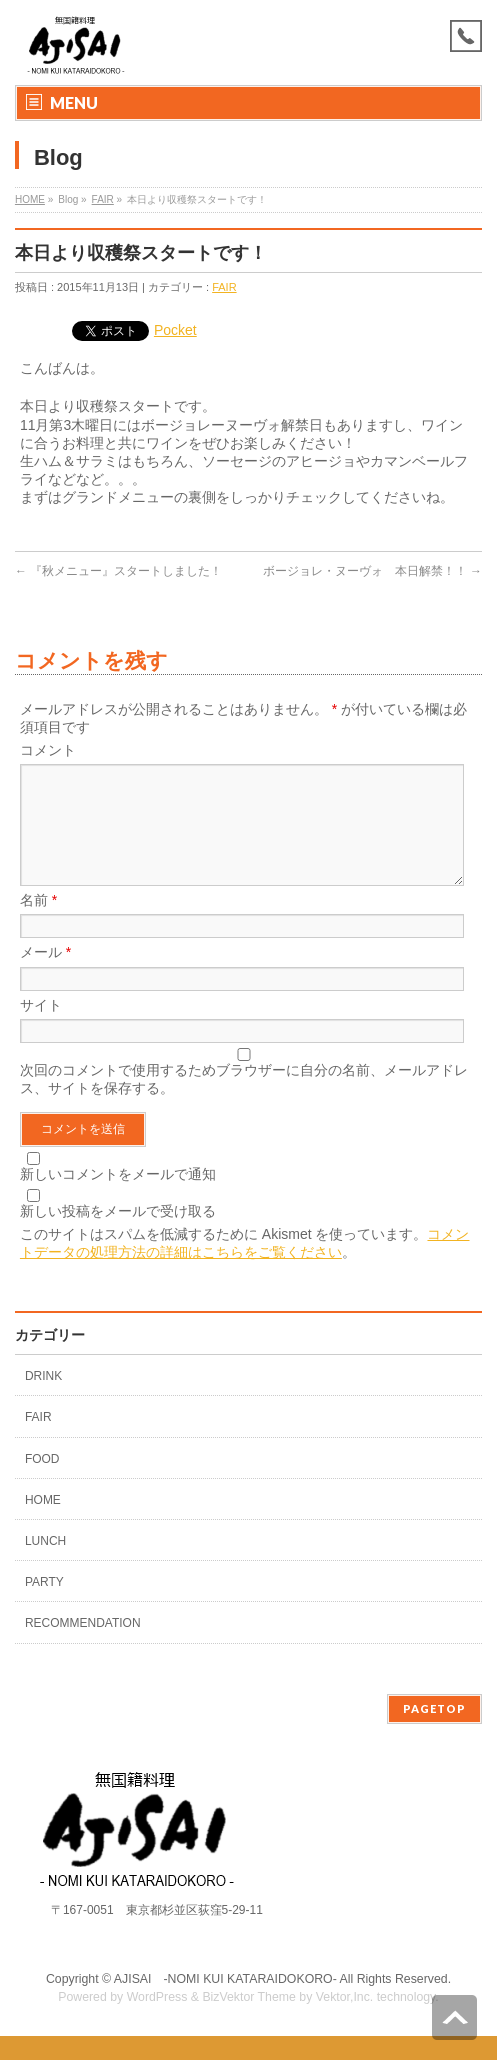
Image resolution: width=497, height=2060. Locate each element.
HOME (30, 199)
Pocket (175, 330)
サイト (41, 1029)
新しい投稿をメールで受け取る (118, 1235)
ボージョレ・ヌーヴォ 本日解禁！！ (372, 571)
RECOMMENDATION (83, 1647)
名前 (38, 924)
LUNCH (45, 1565)
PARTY (44, 1606)
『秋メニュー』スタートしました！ (118, 571)
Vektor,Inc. (345, 2021)
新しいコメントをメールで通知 (118, 1198)
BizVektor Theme (249, 2021)
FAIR (103, 199)
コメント (48, 750)
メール (45, 976)
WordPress (157, 2021)
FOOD (42, 1483)
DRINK (43, 1400)
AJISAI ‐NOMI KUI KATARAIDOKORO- (225, 2003)
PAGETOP (434, 1732)
